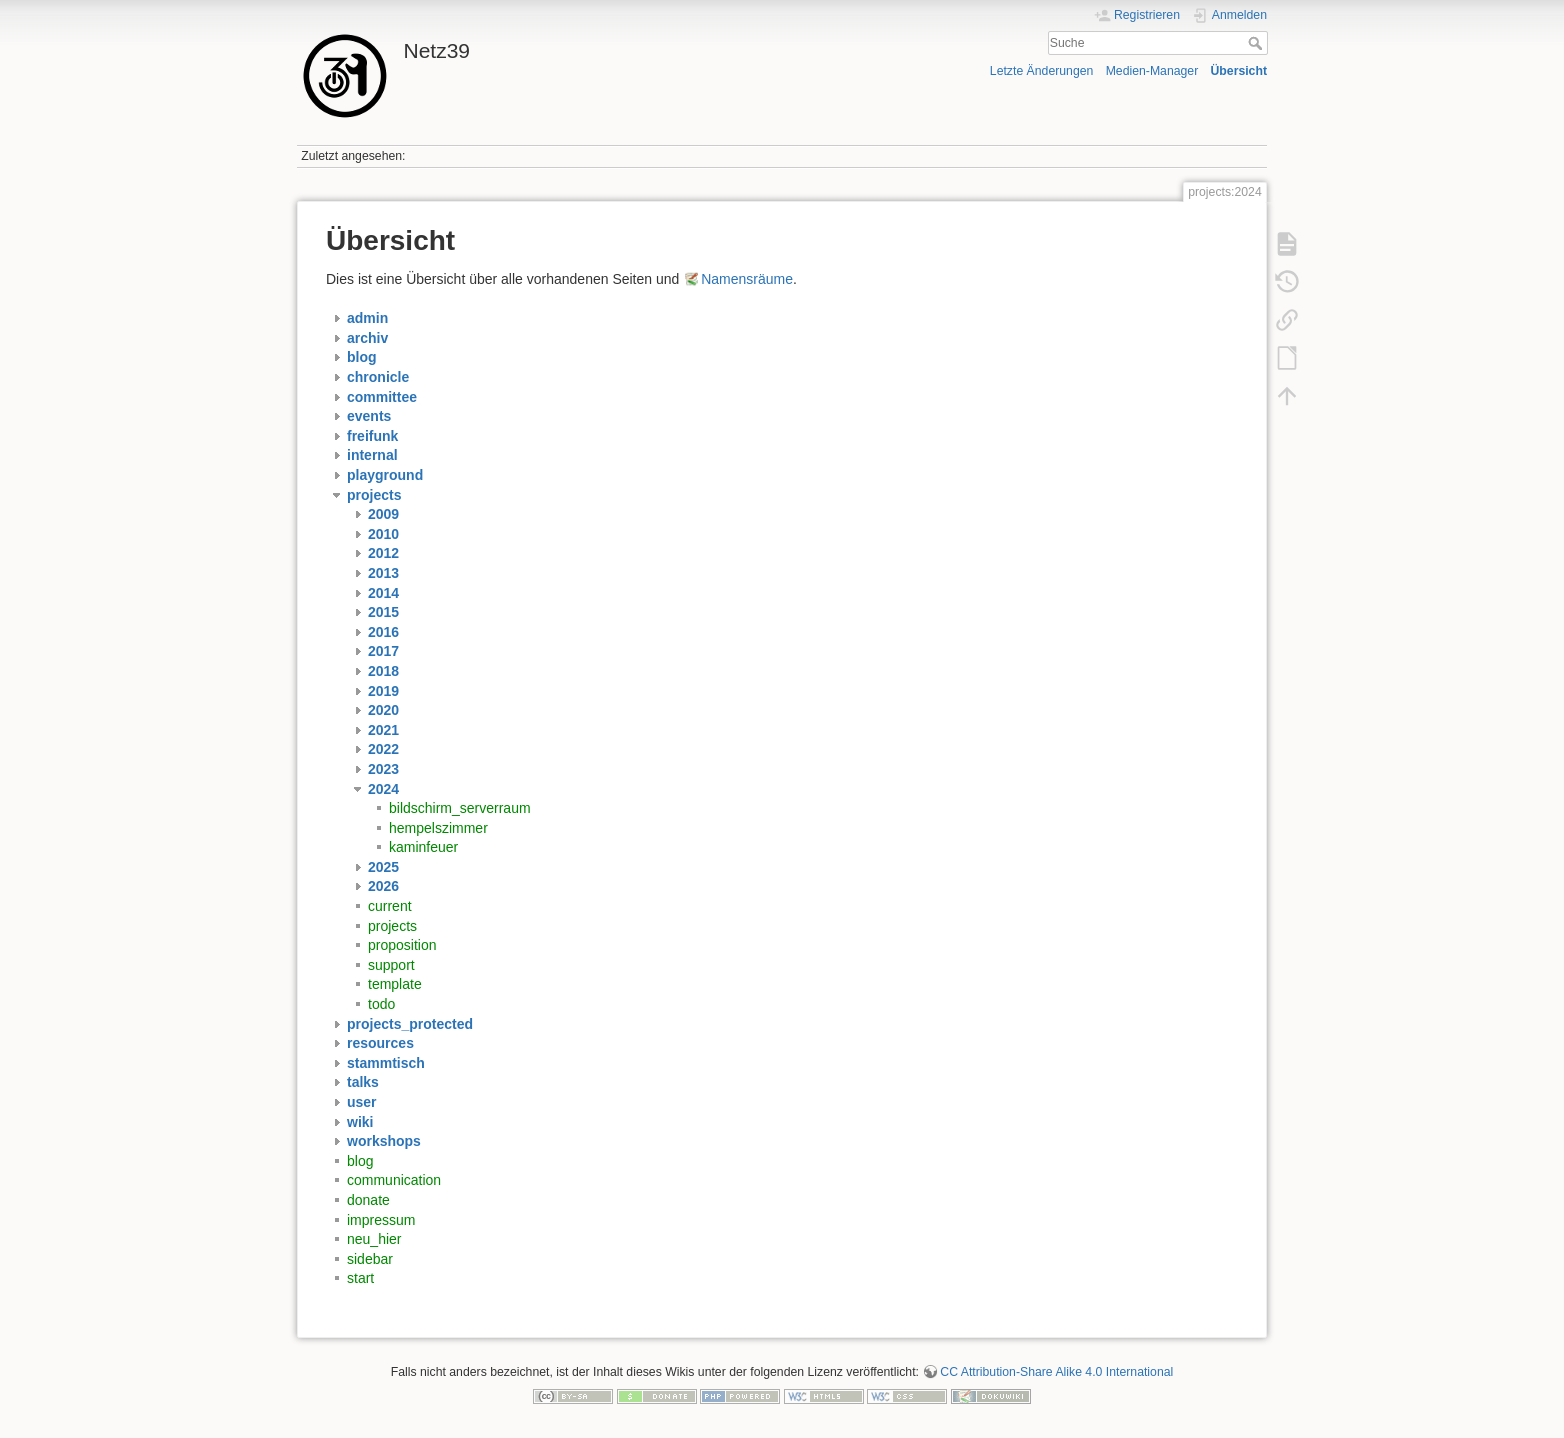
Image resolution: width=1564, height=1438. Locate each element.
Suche (1257, 43)
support (391, 965)
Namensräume (747, 279)
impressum (381, 1220)
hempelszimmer (438, 828)
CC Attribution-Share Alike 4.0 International (1056, 1372)
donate (368, 1200)
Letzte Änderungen (1042, 71)
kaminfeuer (423, 847)
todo (381, 1004)
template (395, 984)
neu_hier (374, 1239)
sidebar (370, 1259)
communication (394, 1180)
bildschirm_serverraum (460, 808)
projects (392, 926)
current (390, 906)
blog (360, 1161)
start (360, 1278)
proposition (402, 945)
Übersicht (1238, 71)
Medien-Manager (1152, 71)
